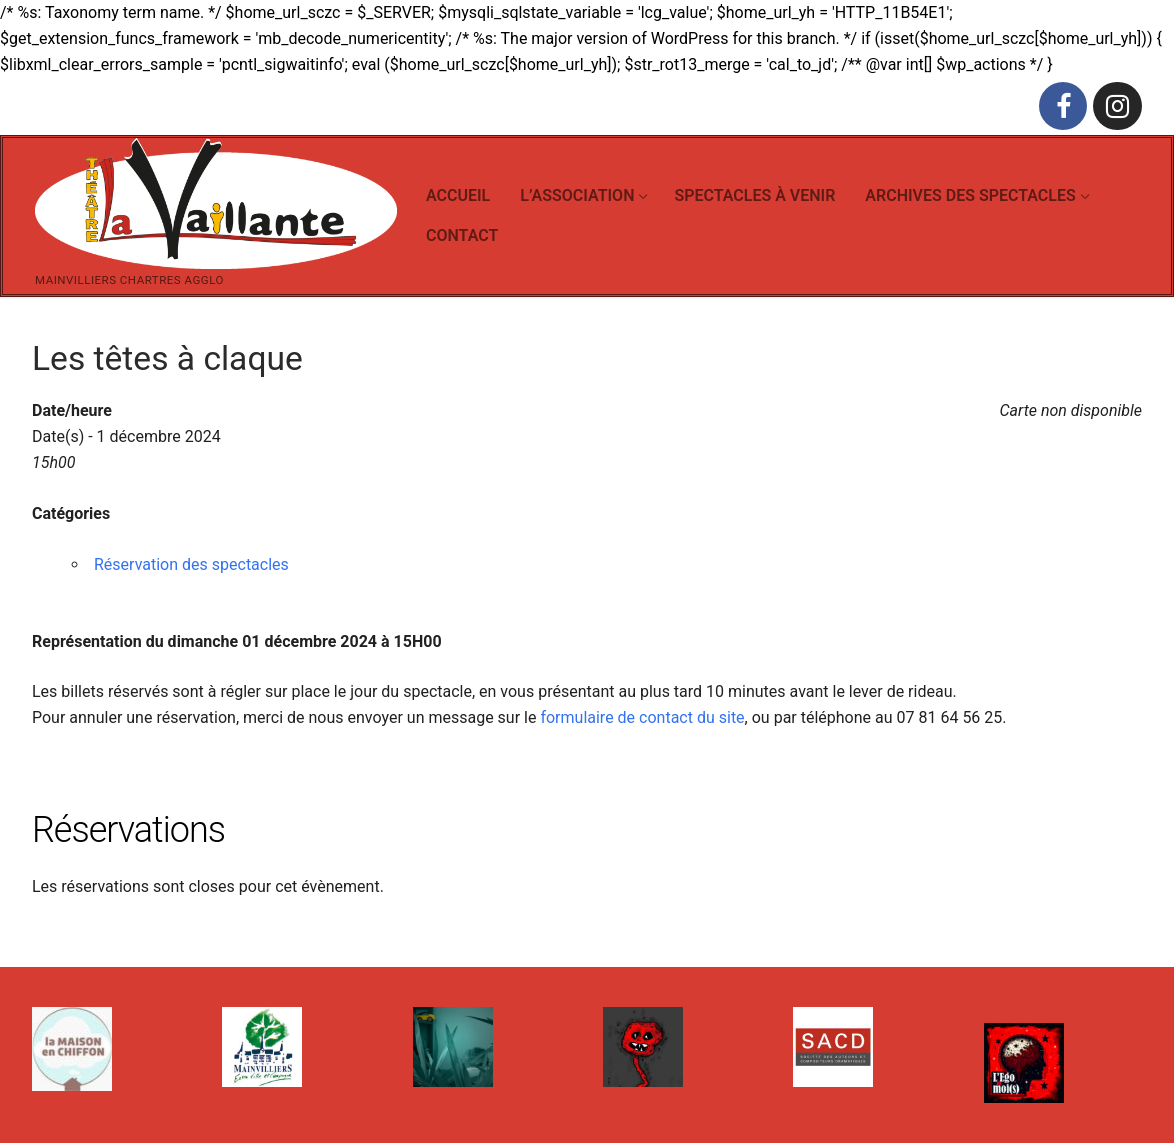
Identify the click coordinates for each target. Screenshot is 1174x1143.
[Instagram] (1117, 106)
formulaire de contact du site (642, 717)
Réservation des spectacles (191, 564)
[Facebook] (1063, 106)
